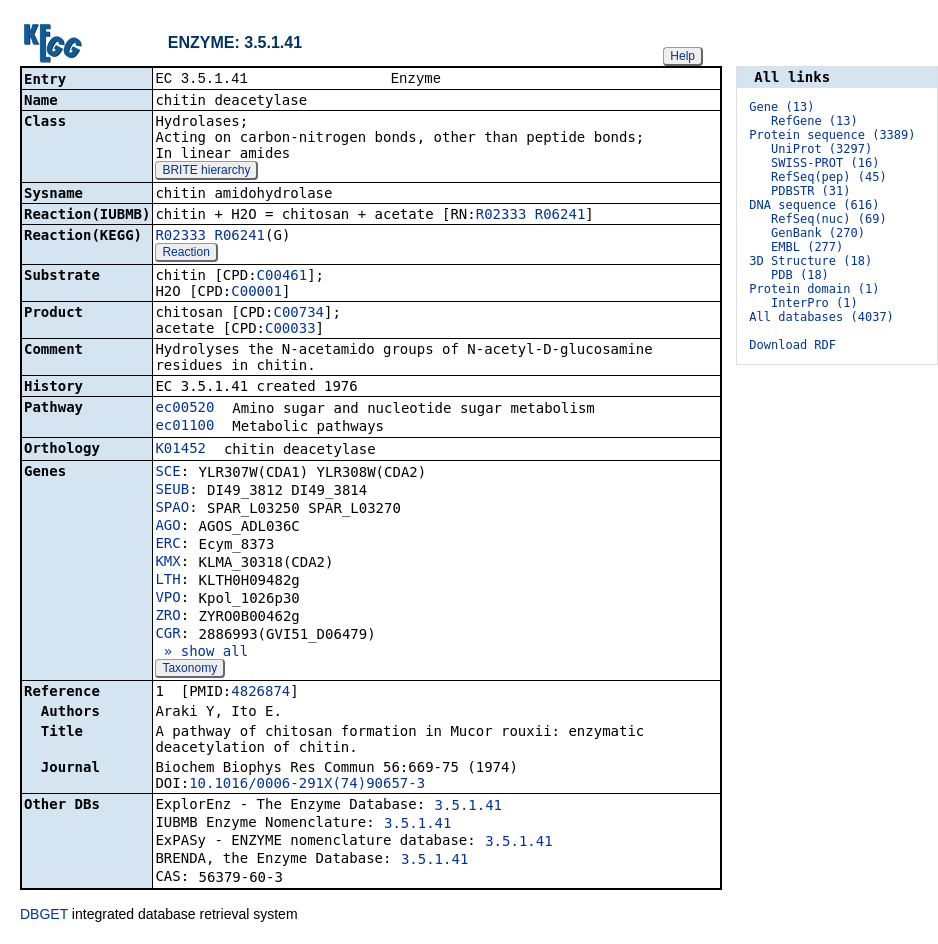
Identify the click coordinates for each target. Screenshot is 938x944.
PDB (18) (800, 275)
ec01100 (184, 427)
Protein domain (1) (814, 289)
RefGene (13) (814, 121)
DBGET (44, 916)
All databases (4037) (821, 317)
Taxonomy (189, 670)
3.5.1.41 (468, 807)
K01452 (180, 450)
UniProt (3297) (821, 149)
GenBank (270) (818, 233)
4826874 (260, 693)
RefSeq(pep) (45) (829, 177)
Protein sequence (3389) (832, 135)
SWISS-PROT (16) (825, 163)
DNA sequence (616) (814, 205)
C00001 (256, 293)
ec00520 (184, 409)
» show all (201, 653)
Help (682, 56)
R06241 (560, 216)
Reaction (185, 254)
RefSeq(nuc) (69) (829, 219)
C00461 (282, 277)
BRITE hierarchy (206, 172)
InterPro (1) (814, 303)
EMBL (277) (807, 247)
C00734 (298, 314)
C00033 (290, 330)
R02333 (501, 216)
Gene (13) (781, 107)
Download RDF (792, 345)
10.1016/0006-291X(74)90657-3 (307, 785)
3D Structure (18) (810, 261)
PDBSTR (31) (810, 191)
